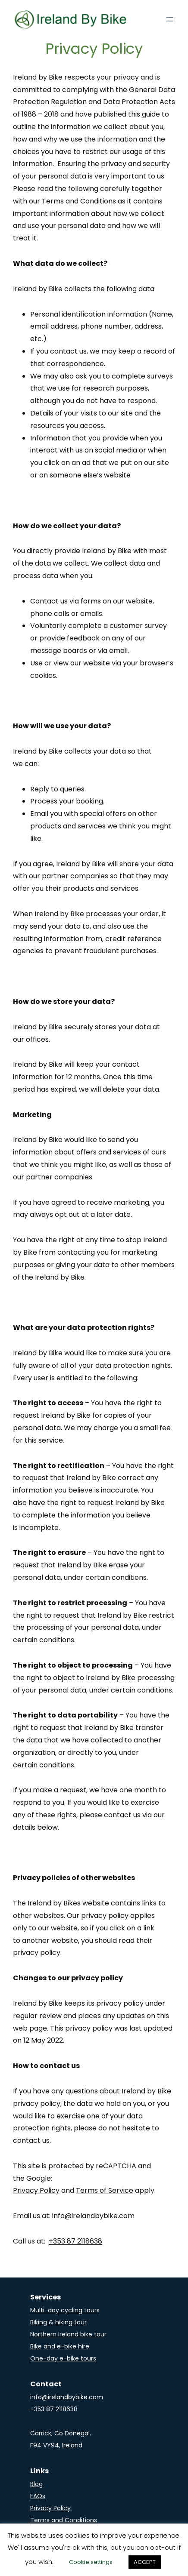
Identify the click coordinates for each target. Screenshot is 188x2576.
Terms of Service (104, 2190)
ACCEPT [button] (145, 2562)
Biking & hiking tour (58, 2322)
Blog (36, 2484)
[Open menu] (170, 19)
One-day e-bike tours (63, 2358)
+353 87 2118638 (75, 2241)
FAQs (37, 2496)
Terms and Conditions (63, 2520)
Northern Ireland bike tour (68, 2334)
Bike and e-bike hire (59, 2346)
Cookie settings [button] (91, 2562)
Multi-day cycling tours (65, 2310)
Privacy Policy (36, 2190)
